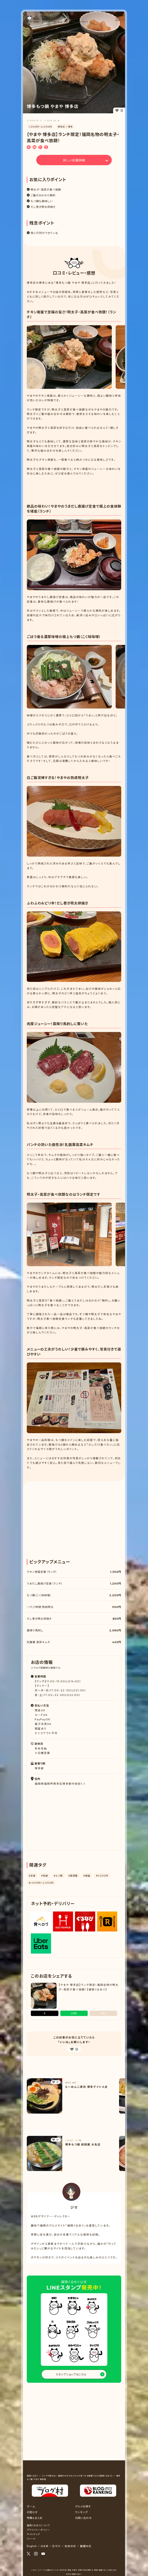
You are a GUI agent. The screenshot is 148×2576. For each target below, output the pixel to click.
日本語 (44, 2546)
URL (103, 2013)
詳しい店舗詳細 (74, 160)
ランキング (81, 2512)
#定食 (32, 1875)
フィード (31, 2538)
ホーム (31, 2506)
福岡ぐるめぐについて (38, 2525)
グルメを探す (83, 2506)
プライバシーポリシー (38, 2529)
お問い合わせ (83, 2518)
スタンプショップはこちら (71, 2374)
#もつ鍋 (58, 1875)
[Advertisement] (74, 486)
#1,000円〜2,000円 (41, 1882)
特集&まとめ (35, 2518)
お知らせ (32, 2512)
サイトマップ (33, 2534)
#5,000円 (102, 1875)
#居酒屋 (73, 1875)
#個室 (86, 1875)
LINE (74, 2013)
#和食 (44, 1875)
